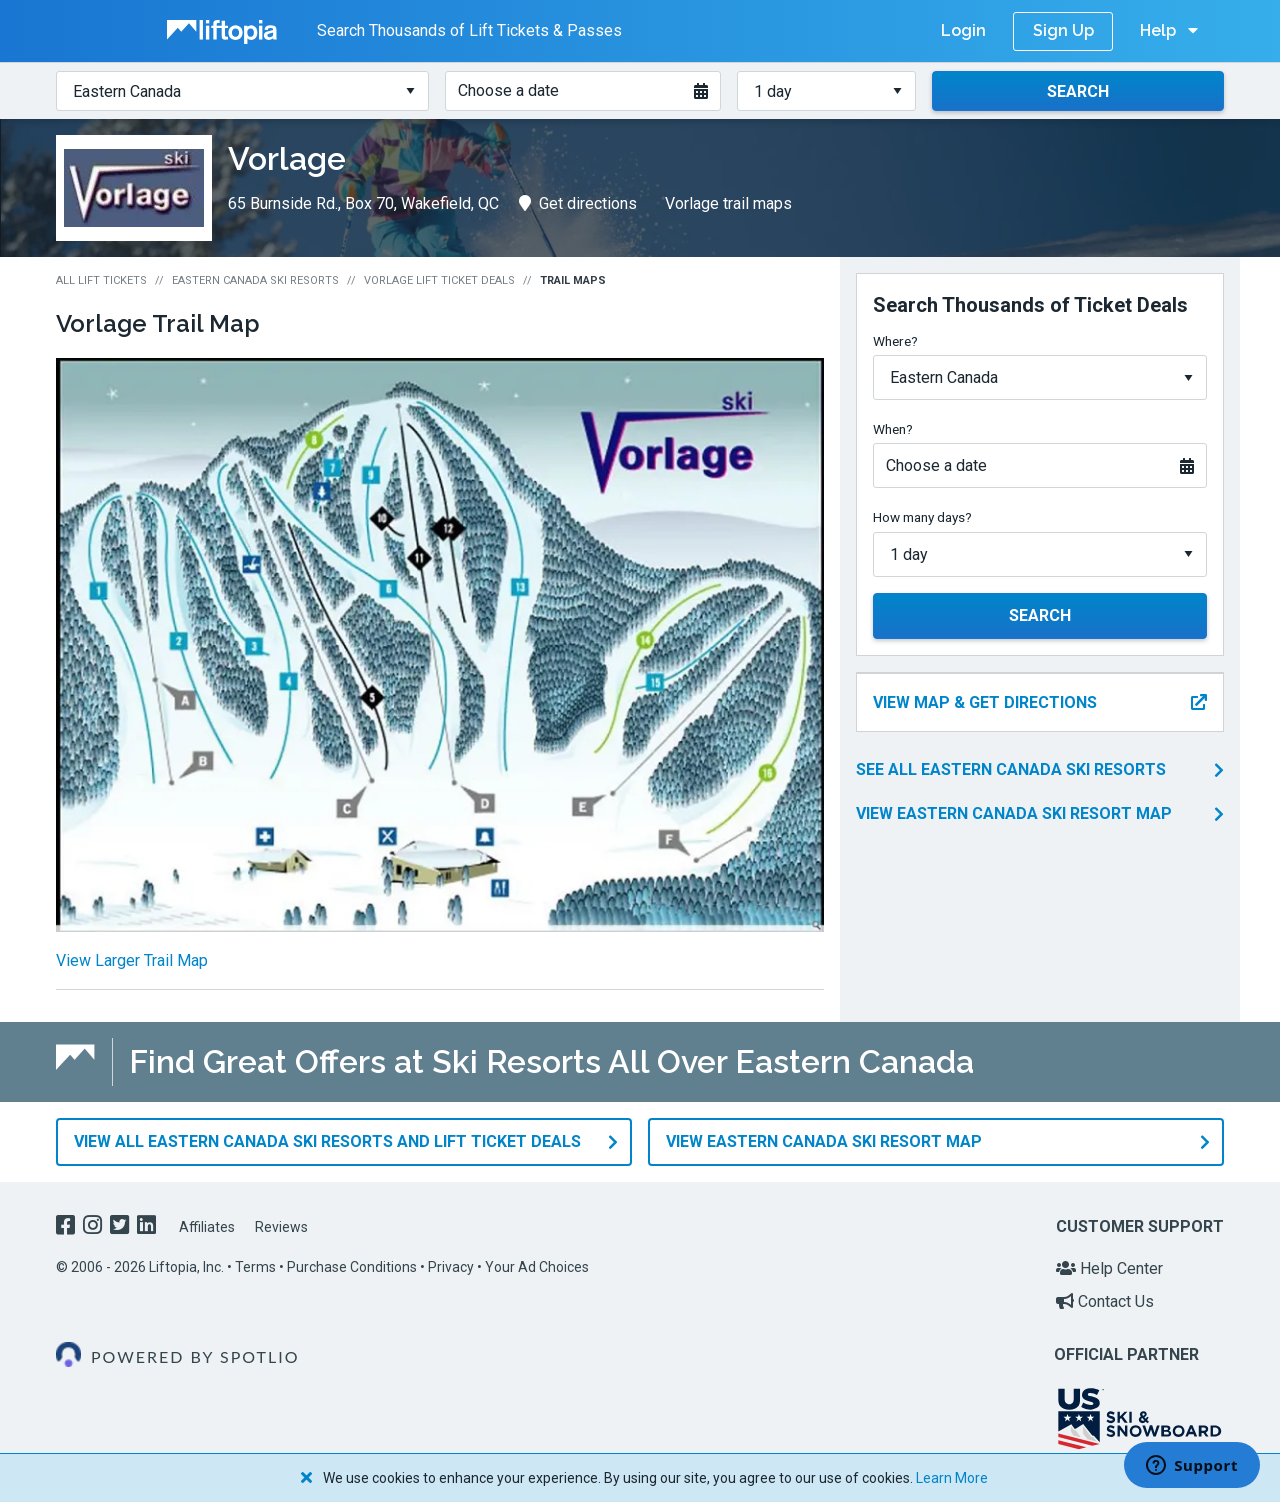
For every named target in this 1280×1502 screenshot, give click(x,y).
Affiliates (207, 1227)
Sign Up (1063, 30)
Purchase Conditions (352, 1267)
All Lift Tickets (101, 280)
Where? (895, 341)
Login (963, 30)
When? (893, 429)
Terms (255, 1267)
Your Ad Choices (537, 1267)
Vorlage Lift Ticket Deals (439, 280)
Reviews (281, 1227)
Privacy (451, 1267)
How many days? (922, 517)
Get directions (578, 203)
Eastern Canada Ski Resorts (255, 280)
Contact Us (1105, 1301)
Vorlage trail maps (728, 203)
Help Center (1109, 1268)
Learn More (952, 1478)
